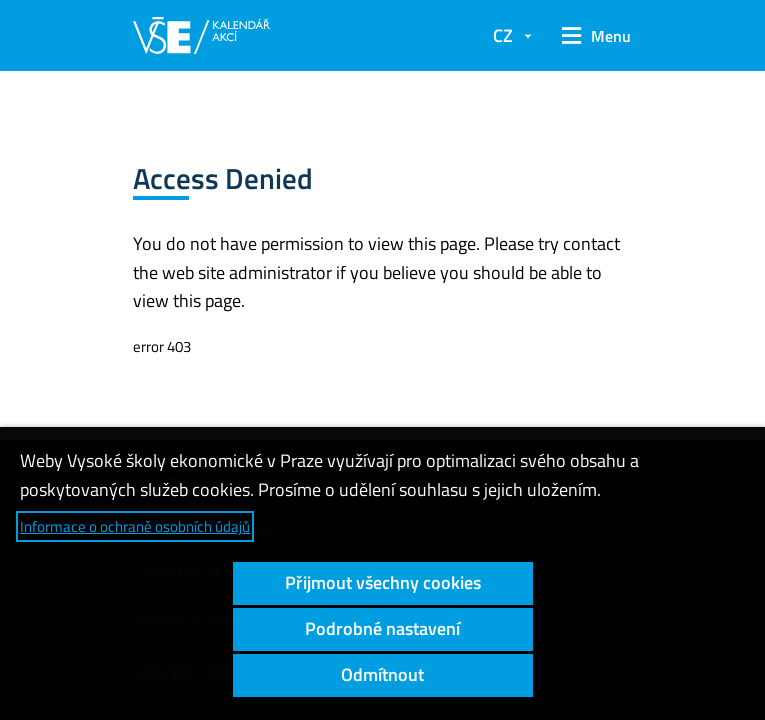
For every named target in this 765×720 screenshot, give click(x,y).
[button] (592, 36)
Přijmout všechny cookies (383, 582)
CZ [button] (503, 35)
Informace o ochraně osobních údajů (135, 526)
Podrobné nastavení (382, 628)
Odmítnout (382, 674)
